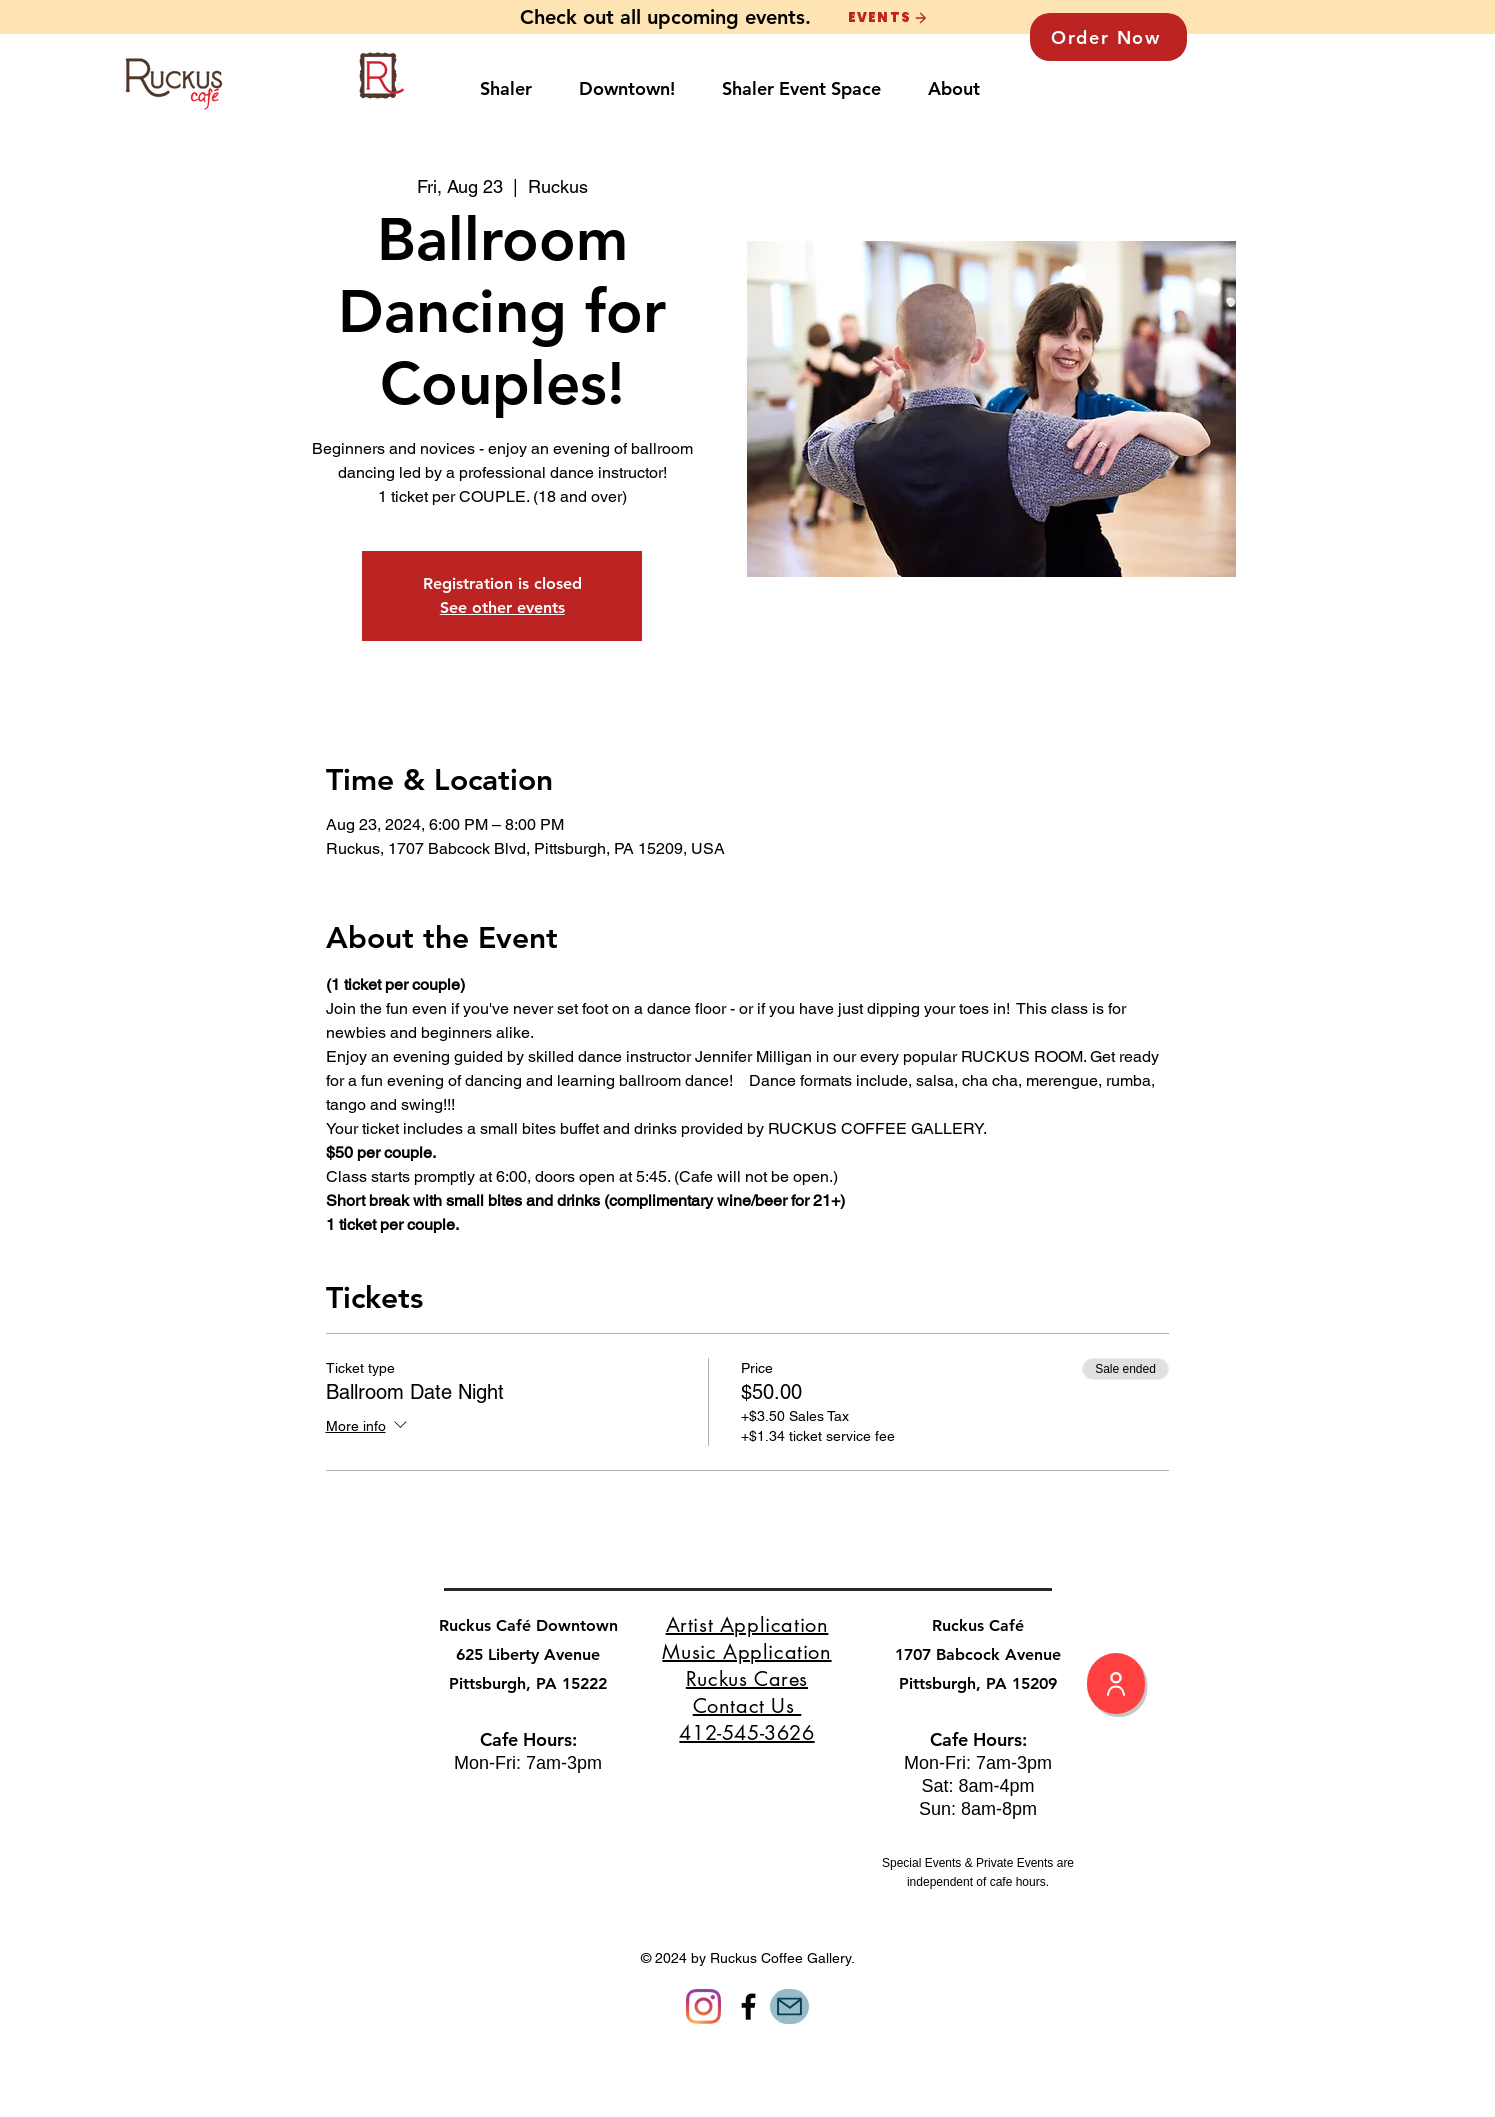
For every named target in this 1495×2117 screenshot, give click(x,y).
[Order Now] (1108, 37)
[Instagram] (703, 2006)
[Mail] (789, 2006)
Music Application (746, 1652)
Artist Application (747, 1625)
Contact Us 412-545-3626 (746, 1719)
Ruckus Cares (747, 1679)
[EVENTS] (888, 17)
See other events (502, 607)
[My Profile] (1116, 1683)
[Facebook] (748, 2006)
